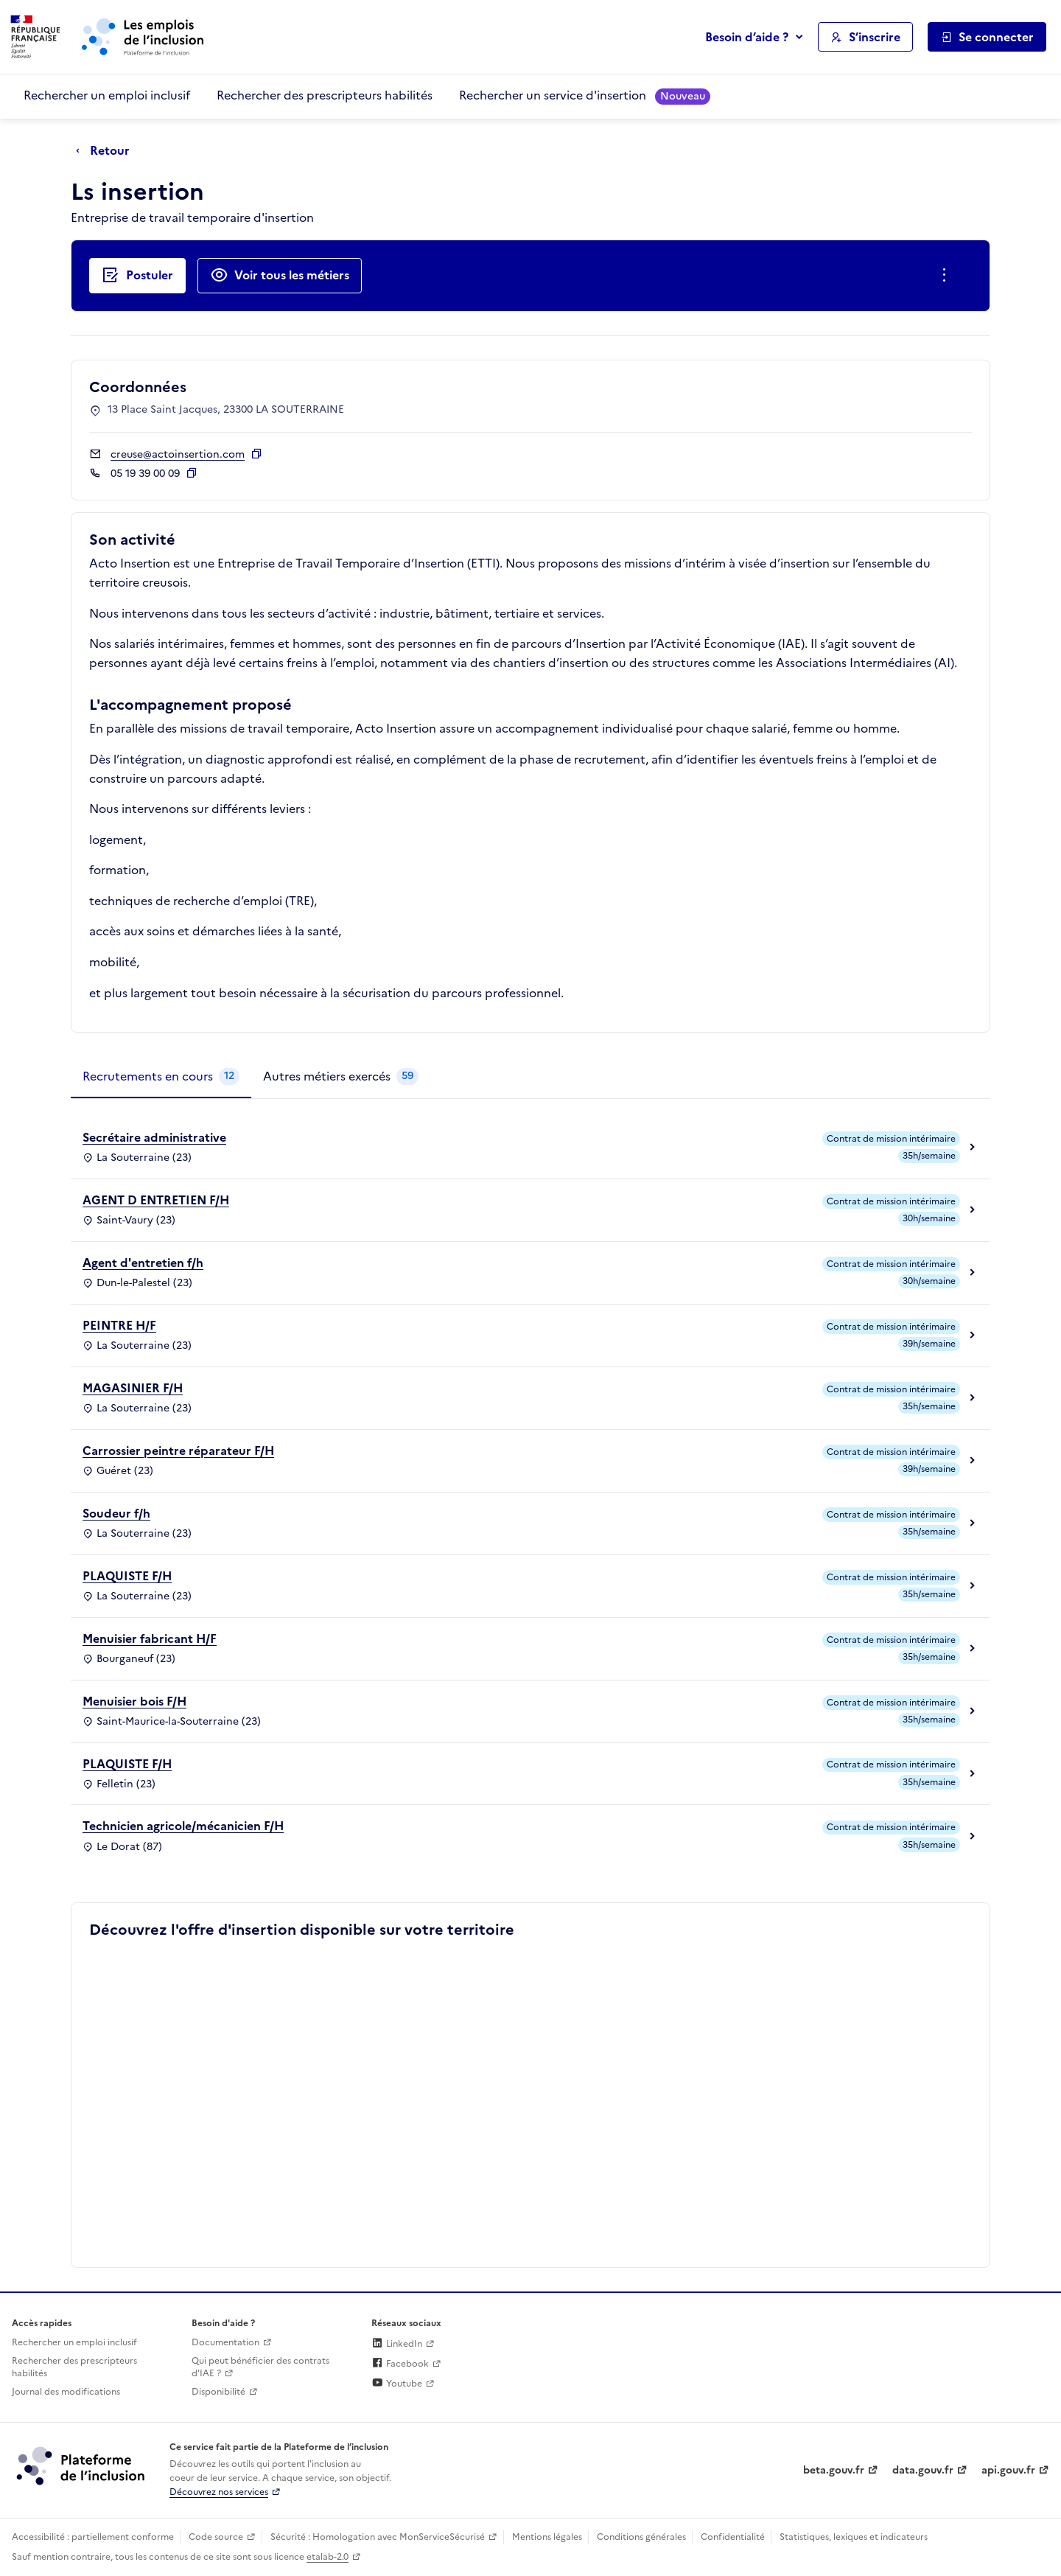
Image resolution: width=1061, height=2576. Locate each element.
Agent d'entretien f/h (143, 1262)
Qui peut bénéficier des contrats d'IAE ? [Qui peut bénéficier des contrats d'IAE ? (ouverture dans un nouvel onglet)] (260, 2367)
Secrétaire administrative (154, 1137)
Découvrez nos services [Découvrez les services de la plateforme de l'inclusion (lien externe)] (218, 2492)
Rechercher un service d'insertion (584, 95)
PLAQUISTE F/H (127, 1576)
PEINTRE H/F (119, 1325)
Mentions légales (547, 2537)
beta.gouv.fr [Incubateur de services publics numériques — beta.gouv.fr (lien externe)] (833, 2470)
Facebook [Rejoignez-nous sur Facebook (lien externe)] (400, 2363)
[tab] (161, 1076)
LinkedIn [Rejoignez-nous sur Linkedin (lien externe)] (396, 2343)
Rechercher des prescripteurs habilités (325, 95)
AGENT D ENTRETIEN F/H (156, 1200)
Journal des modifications (66, 2391)
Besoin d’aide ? (746, 37)
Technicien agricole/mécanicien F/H (183, 1826)
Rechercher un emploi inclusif (107, 95)
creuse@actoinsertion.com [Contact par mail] (178, 454)
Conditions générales (641, 2537)
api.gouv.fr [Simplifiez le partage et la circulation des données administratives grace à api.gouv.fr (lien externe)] (1008, 2470)
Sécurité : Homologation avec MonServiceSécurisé (377, 2537)
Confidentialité (733, 2537)
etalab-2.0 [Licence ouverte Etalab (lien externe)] (328, 2556)
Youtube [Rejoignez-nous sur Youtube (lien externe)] (396, 2383)
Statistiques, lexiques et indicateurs (854, 2537)
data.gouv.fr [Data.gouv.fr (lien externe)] (922, 2470)
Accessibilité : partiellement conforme (93, 2537)
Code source (216, 2537)
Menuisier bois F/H (134, 1701)
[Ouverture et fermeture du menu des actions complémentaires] (947, 275)
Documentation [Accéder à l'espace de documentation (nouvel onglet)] (225, 2342)
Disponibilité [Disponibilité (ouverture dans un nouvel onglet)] (218, 2391)
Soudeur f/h (116, 1513)
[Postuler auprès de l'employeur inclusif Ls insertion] (137, 275)
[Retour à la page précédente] (106, 151)
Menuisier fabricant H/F (150, 1638)
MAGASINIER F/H (133, 1388)
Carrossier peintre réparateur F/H (178, 1450)
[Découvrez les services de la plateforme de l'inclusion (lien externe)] (82, 2465)
